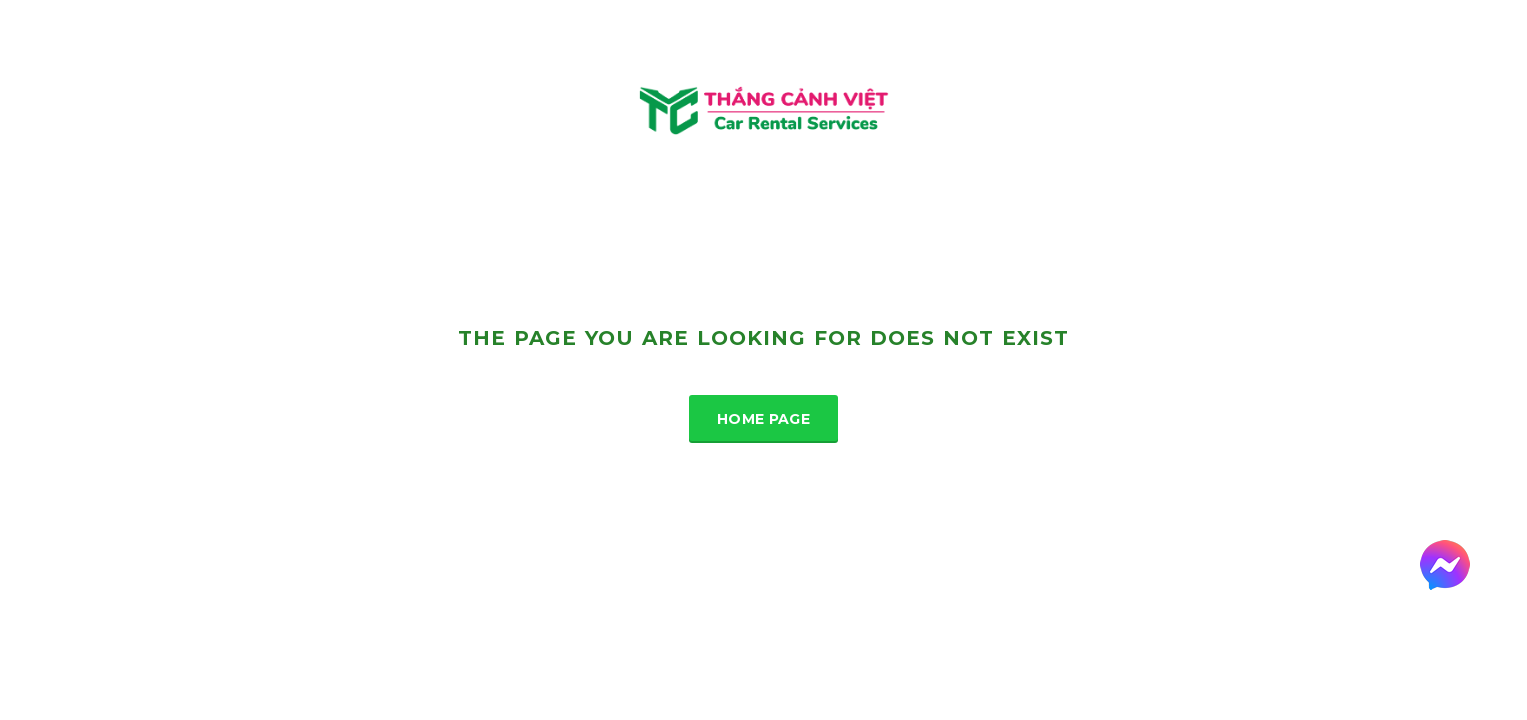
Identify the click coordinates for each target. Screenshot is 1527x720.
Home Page (763, 419)
